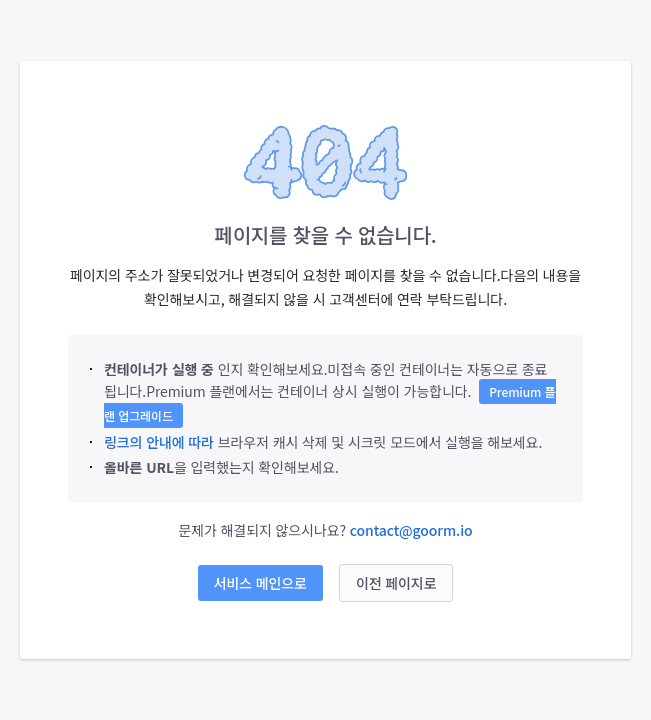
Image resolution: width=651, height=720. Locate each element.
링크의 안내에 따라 (159, 442)
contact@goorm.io (411, 530)
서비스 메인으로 (260, 583)
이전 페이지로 (396, 583)
